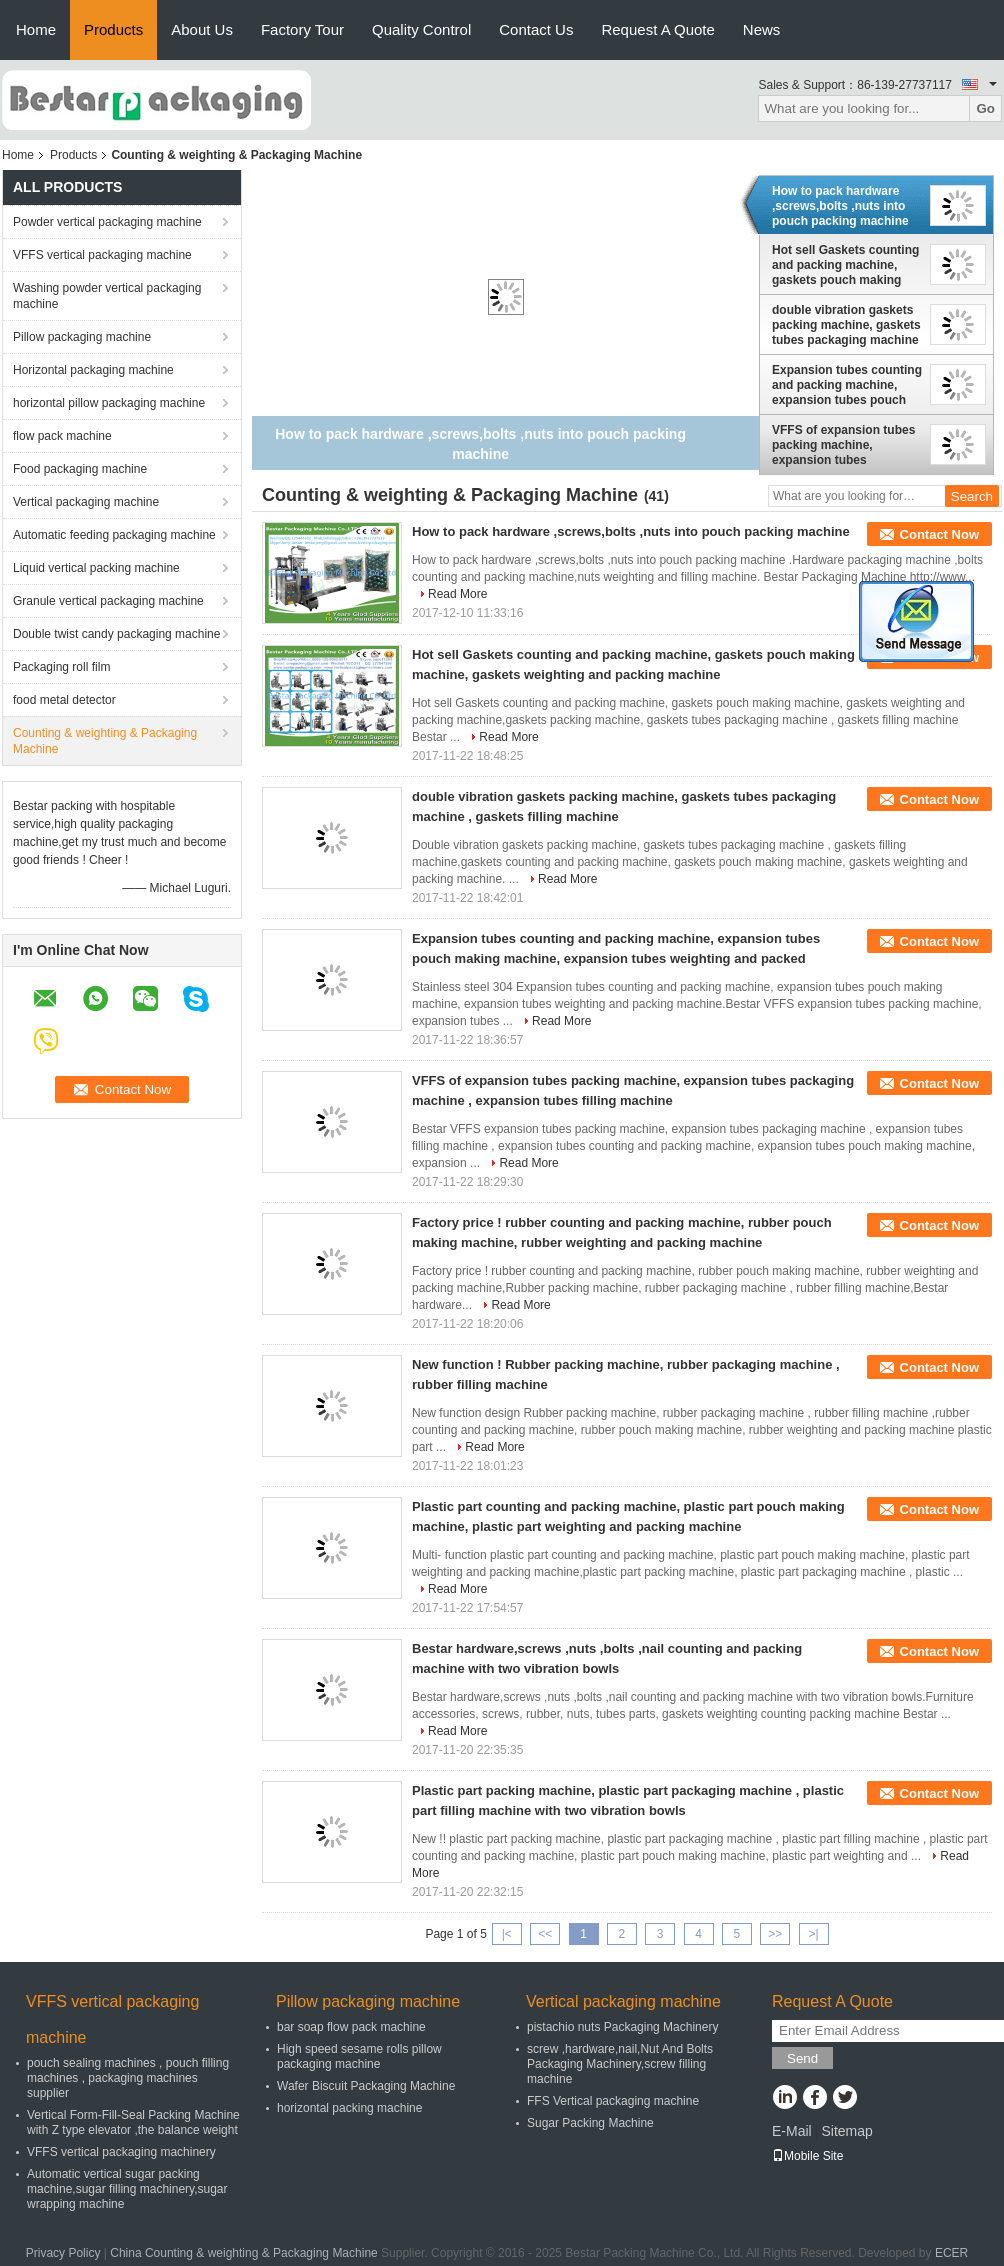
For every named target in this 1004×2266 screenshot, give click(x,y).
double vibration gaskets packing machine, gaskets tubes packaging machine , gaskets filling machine (846, 325)
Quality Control (421, 29)
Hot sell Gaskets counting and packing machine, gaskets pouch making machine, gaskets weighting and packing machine (845, 265)
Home (36, 29)
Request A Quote (657, 29)
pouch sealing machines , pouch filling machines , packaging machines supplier (128, 2078)
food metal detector (64, 700)
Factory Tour (302, 29)
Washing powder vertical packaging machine (107, 296)
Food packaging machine (80, 469)
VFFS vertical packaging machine (102, 255)
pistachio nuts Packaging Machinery (622, 2027)
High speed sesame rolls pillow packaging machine (359, 2056)
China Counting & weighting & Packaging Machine (244, 2253)
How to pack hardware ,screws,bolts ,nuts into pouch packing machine (840, 206)
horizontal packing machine (349, 2108)
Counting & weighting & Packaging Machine (105, 741)
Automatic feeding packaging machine (114, 535)
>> (775, 1934)
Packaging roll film (61, 667)
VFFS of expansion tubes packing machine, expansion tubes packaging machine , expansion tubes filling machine (843, 445)
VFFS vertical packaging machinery (121, 2152)
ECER (951, 2253)
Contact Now (939, 534)
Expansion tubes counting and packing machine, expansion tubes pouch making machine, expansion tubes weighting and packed (847, 385)
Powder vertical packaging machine (107, 222)
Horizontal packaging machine (93, 370)
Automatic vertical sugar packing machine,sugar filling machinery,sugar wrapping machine (127, 2189)
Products (113, 29)
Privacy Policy (63, 2253)
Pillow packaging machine (82, 337)
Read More (457, 594)
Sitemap (846, 2131)
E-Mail (792, 2131)
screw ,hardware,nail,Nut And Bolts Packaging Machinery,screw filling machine (620, 2064)
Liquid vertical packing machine (96, 568)
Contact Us (536, 29)
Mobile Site (807, 2156)
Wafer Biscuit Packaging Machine (366, 2086)
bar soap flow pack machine (351, 2027)
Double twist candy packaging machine (116, 634)
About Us (202, 29)
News (762, 29)
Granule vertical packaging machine (108, 601)
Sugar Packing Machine (590, 2123)
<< (545, 1934)
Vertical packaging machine (86, 502)
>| (814, 1934)
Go (985, 108)
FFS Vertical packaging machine (613, 2101)
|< (507, 1934)
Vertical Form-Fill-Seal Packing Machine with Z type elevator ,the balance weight (133, 2122)
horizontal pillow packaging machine (109, 403)
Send (802, 2058)
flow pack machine (62, 436)
